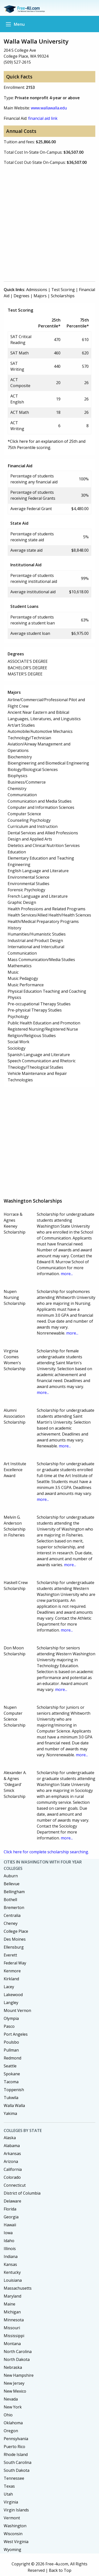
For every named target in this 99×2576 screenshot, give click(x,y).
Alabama (12, 2145)
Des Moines (15, 1939)
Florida (10, 2209)
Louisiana (13, 2280)
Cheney (11, 1923)
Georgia (11, 2217)
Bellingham (14, 1891)
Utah (8, 2494)
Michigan (12, 2312)
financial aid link (43, 118)
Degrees (21, 295)
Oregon (11, 2430)
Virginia (11, 2502)
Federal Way (15, 1963)
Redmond (12, 2058)
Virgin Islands (16, 2510)
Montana (12, 2343)
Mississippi (14, 2335)
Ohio (8, 2415)
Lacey (9, 1986)
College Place (16, 1931)
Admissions (36, 289)
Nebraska (13, 2367)
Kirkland (11, 1979)
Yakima (10, 2113)
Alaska (10, 2137)
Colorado (12, 2177)
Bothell (10, 1899)
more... (67, 1273)
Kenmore (12, 1971)
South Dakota (16, 2470)
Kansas (10, 2264)
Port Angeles (16, 2034)
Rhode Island (16, 2454)
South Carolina (17, 2462)
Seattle (10, 2066)
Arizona (11, 2161)
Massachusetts (18, 2288)
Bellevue (12, 1883)
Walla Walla (14, 2105)
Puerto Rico (14, 2446)
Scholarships (63, 295)
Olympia (11, 2018)
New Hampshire (19, 2375)
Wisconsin (13, 2533)
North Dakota (17, 2359)
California (13, 2169)
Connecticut (15, 2185)
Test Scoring (63, 289)
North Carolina (18, 2351)
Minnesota (14, 2320)
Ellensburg (14, 1947)
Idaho (9, 2240)
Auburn (11, 1876)
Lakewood (13, 1994)
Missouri (12, 2327)
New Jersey (14, 2383)
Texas (9, 2486)
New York (13, 2407)
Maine (9, 2304)
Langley (11, 2002)
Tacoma (11, 2081)
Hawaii (10, 2225)
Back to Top (60, 2570)
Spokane (12, 2074)
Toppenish (14, 2089)
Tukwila (11, 2097)
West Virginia (16, 2541)
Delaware (12, 2201)
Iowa (8, 2232)
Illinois (10, 2248)
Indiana (11, 2256)
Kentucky (12, 2272)
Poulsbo (11, 2042)
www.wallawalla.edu (49, 108)
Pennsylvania (16, 2438)
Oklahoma (13, 2423)
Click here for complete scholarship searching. (46, 1852)
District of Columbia (22, 2193)
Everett (10, 1955)
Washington (15, 2525)
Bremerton (14, 1907)
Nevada (11, 2399)
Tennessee (14, 2478)
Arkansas (12, 2153)
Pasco (9, 2026)
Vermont (12, 2518)
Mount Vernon (17, 2010)
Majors (40, 295)
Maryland (12, 2296)
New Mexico (15, 2391)
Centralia (12, 1915)
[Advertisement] (49, 225)
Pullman (11, 2050)
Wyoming (12, 2549)
